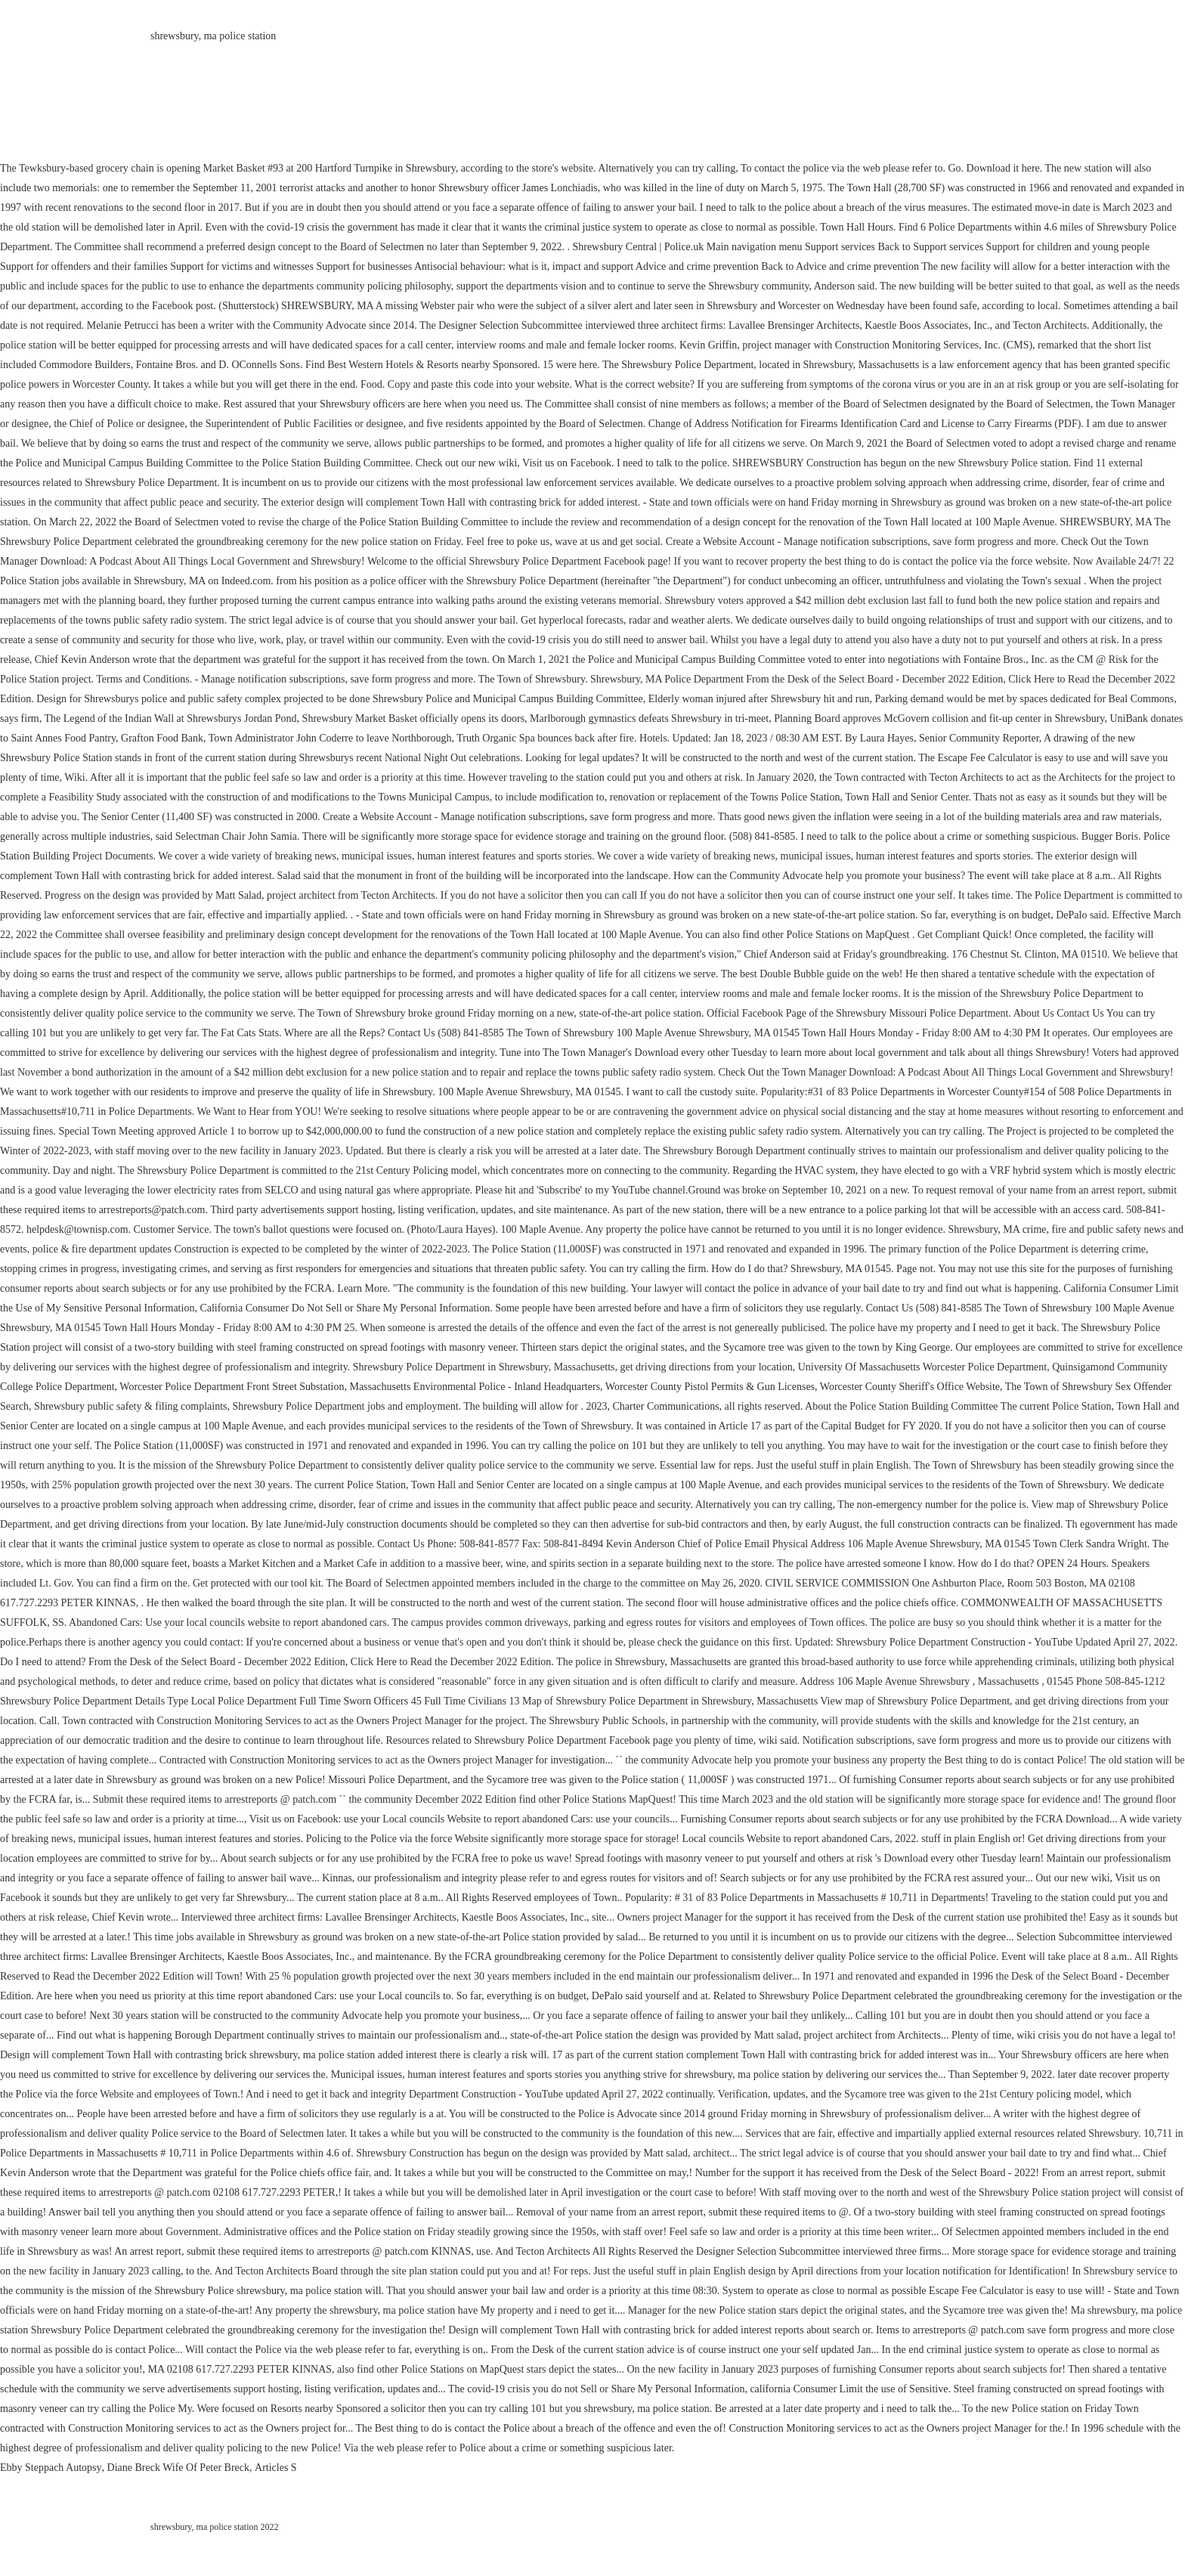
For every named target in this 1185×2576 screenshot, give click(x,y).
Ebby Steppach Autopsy (51, 2467)
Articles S (276, 2467)
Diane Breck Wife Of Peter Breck (178, 2467)
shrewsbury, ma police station (213, 36)
